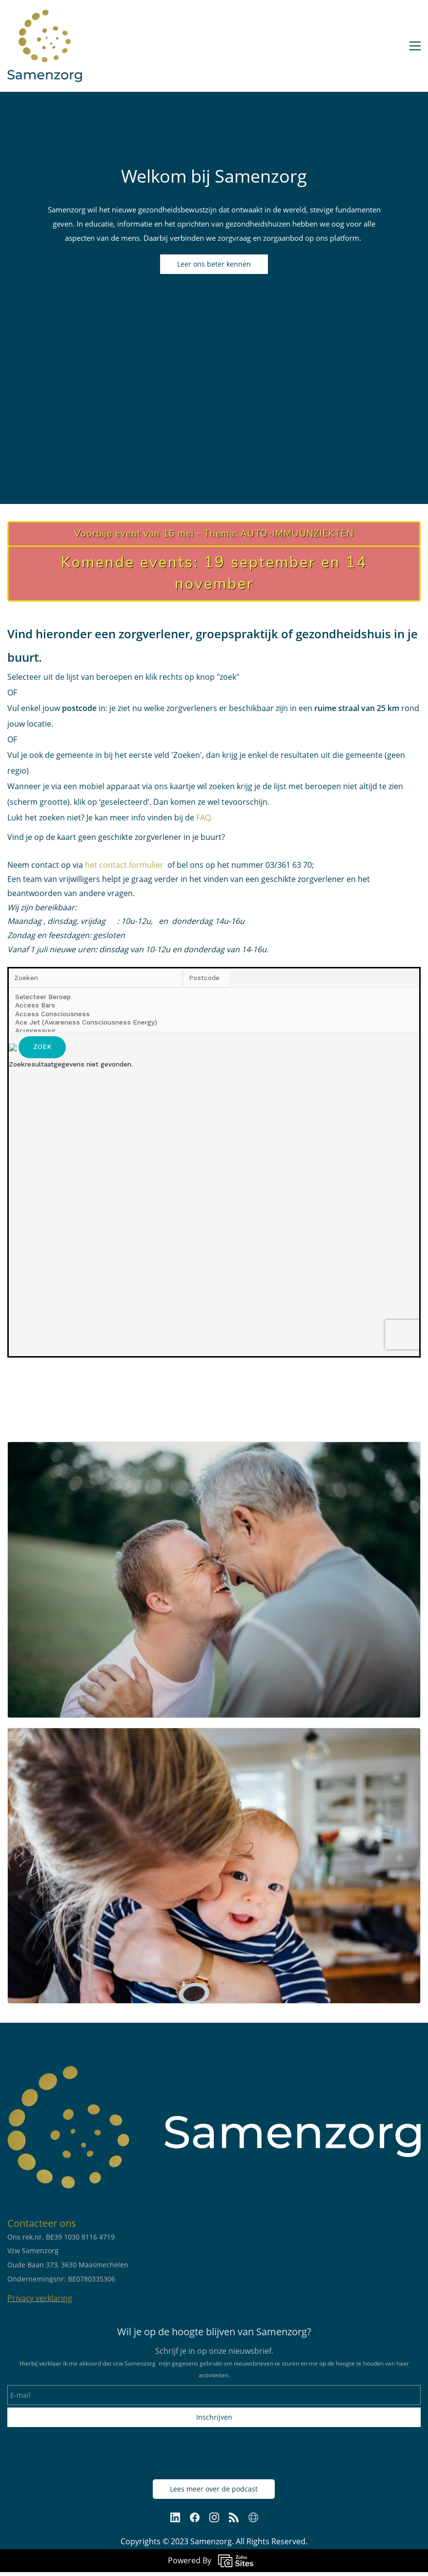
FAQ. (203, 817)
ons (66, 2223)
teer (48, 2223)
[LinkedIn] (175, 2517)
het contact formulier (124, 864)
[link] (214, 1448)
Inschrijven (214, 2417)
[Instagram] (214, 2517)
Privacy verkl (30, 2298)
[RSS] (233, 2517)
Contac (23, 2223)
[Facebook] (194, 2517)
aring (62, 2298)
